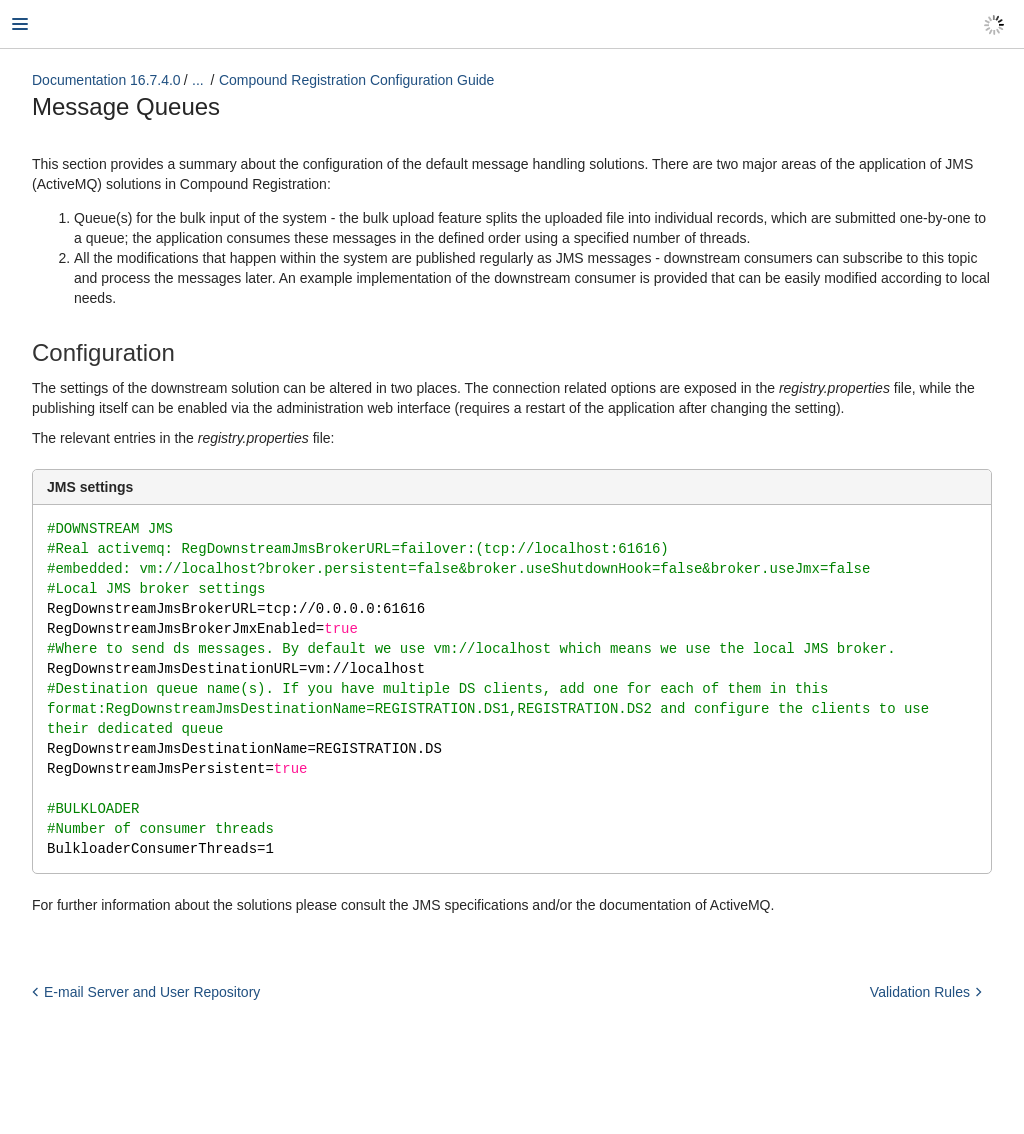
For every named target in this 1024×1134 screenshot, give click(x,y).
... (198, 80)
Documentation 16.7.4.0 (106, 80)
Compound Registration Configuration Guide (357, 80)
